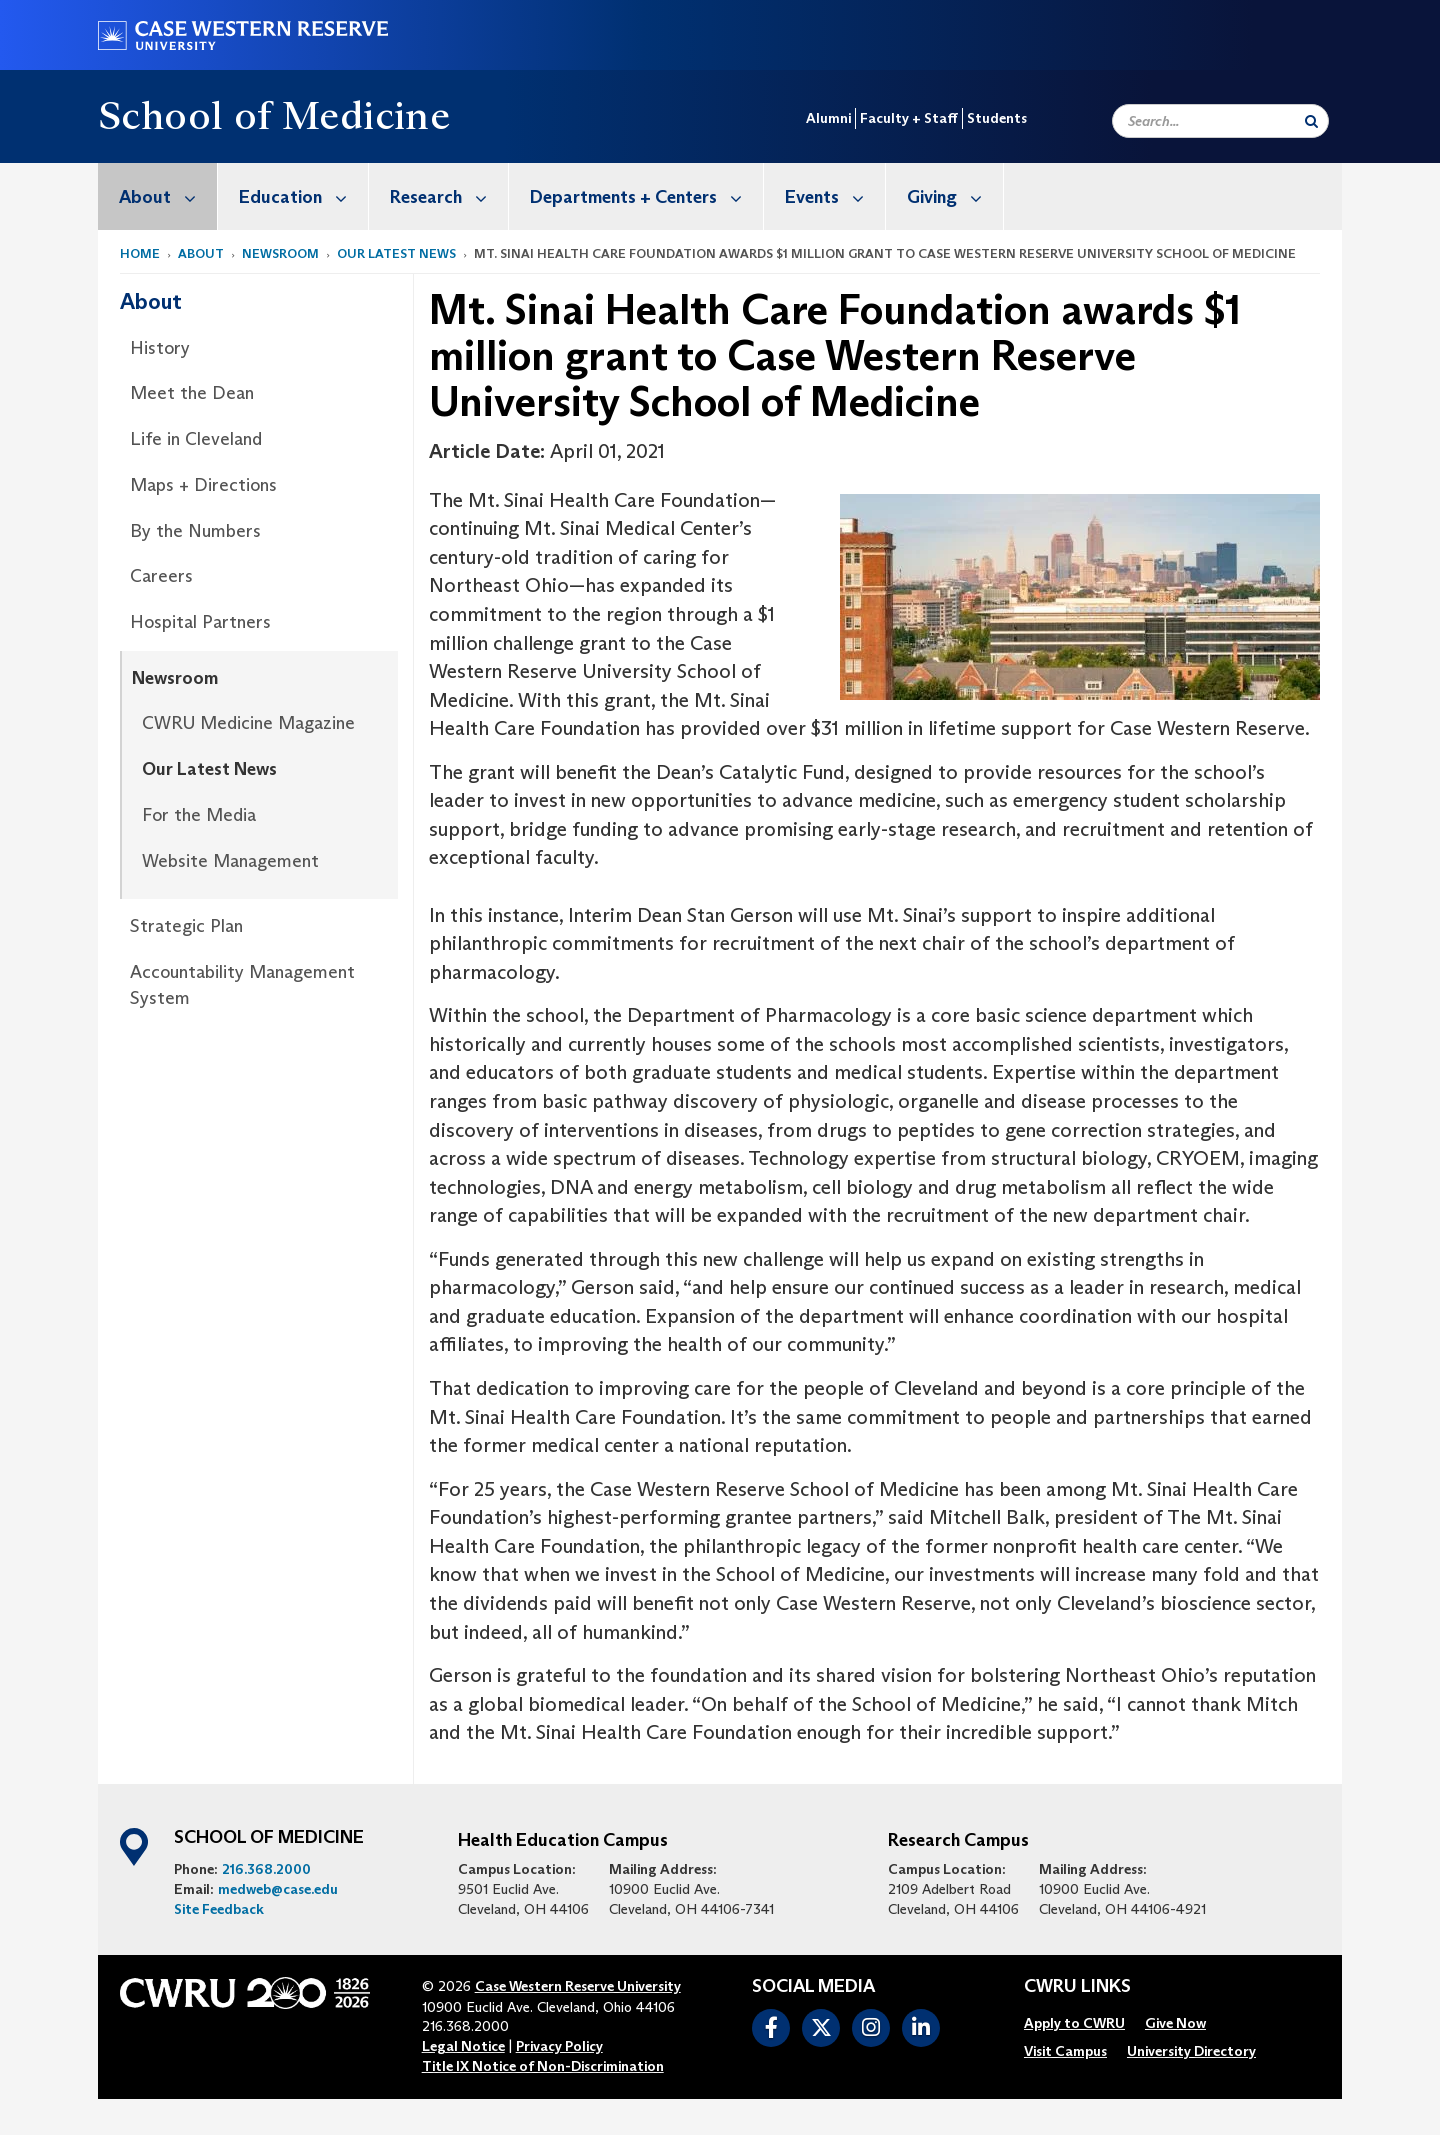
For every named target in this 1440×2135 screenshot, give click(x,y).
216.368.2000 (266, 1869)
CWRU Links (1077, 1987)
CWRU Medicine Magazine (248, 723)
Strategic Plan (186, 926)
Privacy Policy (559, 2046)
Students (997, 118)
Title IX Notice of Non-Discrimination (543, 2066)
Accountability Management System (242, 985)
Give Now (1175, 2023)
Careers (161, 576)
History (160, 348)
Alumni (828, 118)
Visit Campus (1065, 2051)
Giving (955, 196)
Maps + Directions (203, 485)
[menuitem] (158, 196)
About (168, 196)
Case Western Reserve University (578, 1986)
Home (140, 253)
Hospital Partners (200, 622)
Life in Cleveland (196, 439)
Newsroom (280, 253)
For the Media (199, 815)
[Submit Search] (1311, 121)
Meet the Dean (192, 393)
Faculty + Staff (909, 118)
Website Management (230, 861)
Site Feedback (219, 1909)
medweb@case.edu (278, 1889)
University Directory (1191, 2051)
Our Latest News (396, 253)
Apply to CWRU (1074, 2023)
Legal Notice (463, 2046)
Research (449, 196)
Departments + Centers (646, 196)
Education (303, 196)
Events (835, 196)
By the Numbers (195, 531)
